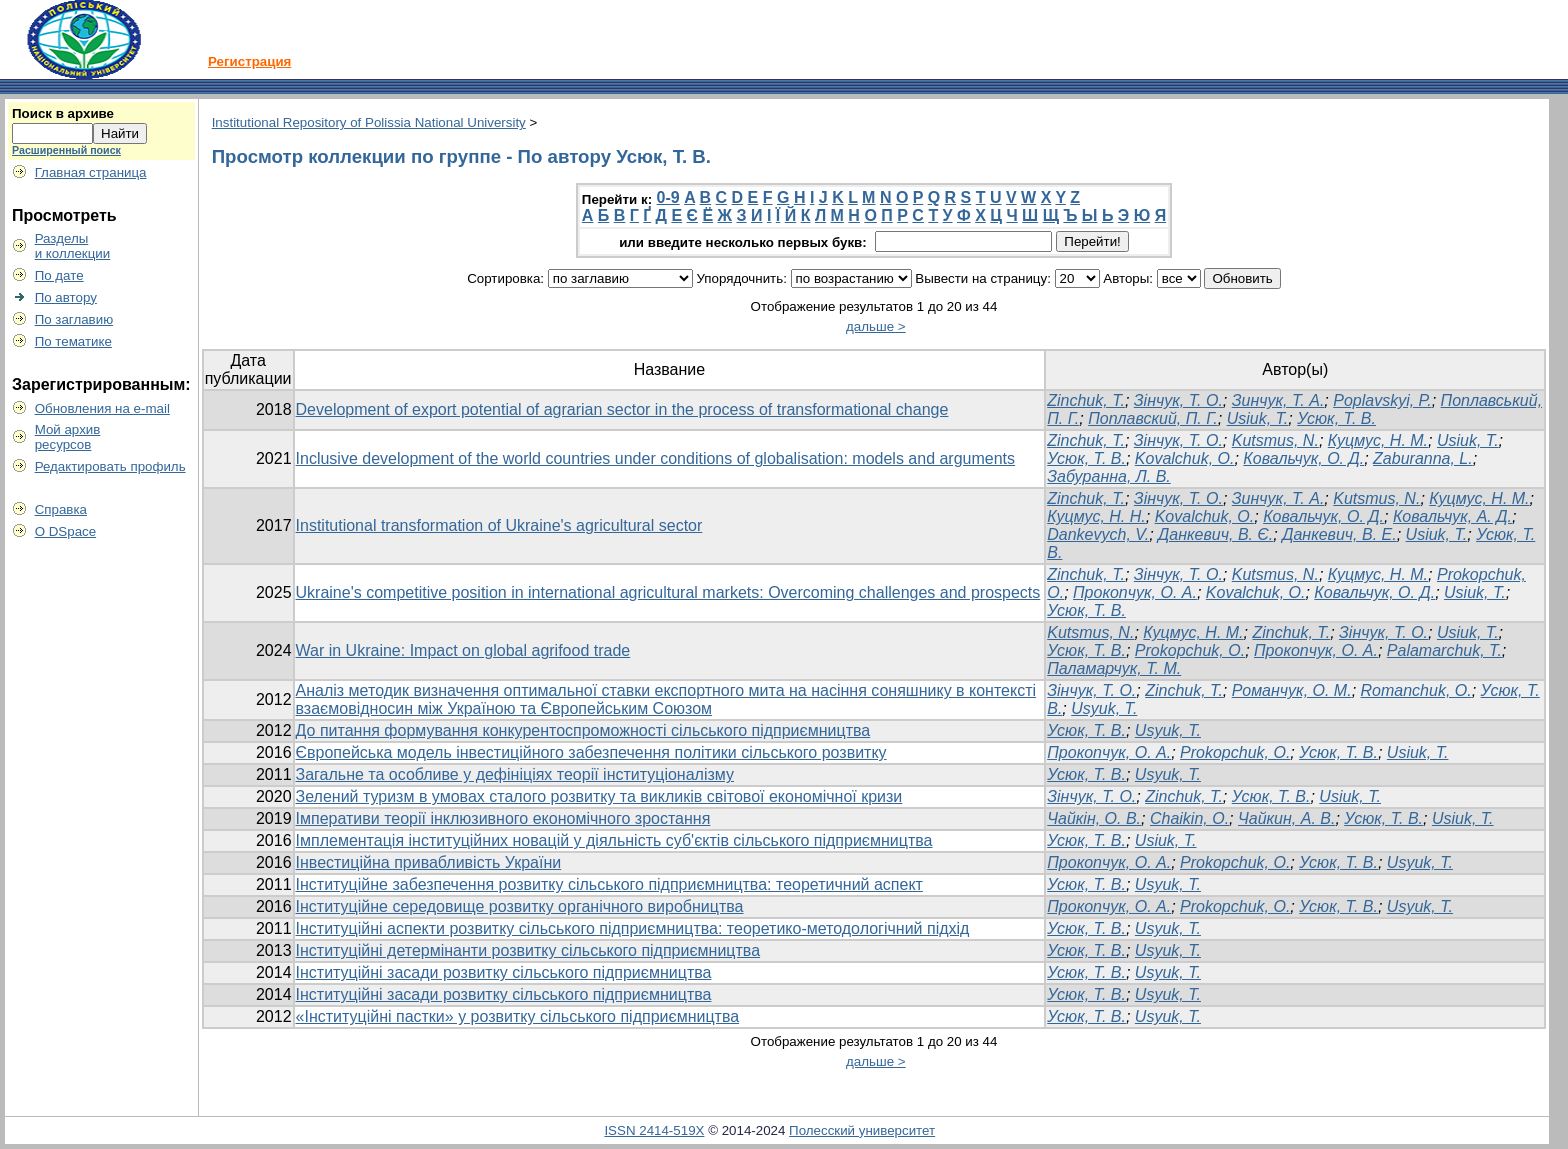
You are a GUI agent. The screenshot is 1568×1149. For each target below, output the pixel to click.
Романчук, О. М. (1292, 690)
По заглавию (74, 319)
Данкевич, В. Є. (1215, 534)
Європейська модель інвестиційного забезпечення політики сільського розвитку (591, 752)
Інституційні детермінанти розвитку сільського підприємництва (528, 950)
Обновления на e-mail (102, 408)
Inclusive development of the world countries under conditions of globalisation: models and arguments (656, 458)
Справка (61, 509)
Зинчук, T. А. (1278, 498)
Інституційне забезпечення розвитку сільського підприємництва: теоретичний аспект (609, 884)
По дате (59, 275)
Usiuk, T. (1258, 418)
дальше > (876, 326)
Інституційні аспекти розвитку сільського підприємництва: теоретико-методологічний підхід (633, 928)
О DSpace (66, 531)
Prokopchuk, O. (1190, 650)
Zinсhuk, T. (1184, 690)
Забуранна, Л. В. (1109, 476)
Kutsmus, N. (1275, 440)
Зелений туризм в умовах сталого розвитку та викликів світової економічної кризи (599, 796)
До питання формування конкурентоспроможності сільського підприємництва (583, 730)
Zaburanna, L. (1423, 458)
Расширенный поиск (66, 150)
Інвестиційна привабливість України (429, 862)
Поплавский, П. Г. (1153, 418)
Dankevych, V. (1098, 534)
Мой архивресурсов (68, 437)
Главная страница (91, 172)
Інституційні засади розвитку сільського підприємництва (504, 972)
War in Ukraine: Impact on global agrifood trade (463, 650)
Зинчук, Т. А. (1278, 400)
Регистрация (249, 61)
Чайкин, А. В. (1286, 818)
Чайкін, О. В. (1094, 818)
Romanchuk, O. (1416, 690)
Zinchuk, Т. (1086, 498)
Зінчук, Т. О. (1178, 400)
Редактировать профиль (110, 466)
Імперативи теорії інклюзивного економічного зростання (503, 818)
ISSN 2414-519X (654, 1130)
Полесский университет (862, 1130)
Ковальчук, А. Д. (1452, 516)
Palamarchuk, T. (1444, 650)
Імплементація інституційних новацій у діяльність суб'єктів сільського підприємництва (614, 840)
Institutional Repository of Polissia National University (369, 122)
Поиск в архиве (63, 113)
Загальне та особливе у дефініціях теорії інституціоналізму (515, 774)
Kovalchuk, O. (1185, 458)
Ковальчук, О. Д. (1303, 458)
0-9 (668, 197)
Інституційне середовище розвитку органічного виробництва (520, 906)
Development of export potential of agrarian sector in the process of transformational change (622, 409)
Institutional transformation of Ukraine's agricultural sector (499, 525)
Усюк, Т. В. (1336, 418)
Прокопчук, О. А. (1135, 592)
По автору (66, 297)
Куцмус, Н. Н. (1096, 516)
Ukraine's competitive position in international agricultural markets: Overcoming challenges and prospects (668, 592)
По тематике (73, 341)
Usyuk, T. (1104, 708)
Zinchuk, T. (1086, 400)
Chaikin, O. (1189, 818)
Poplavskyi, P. (1382, 400)
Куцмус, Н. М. (1378, 440)
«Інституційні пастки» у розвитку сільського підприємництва (518, 1016)
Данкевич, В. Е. (1339, 534)
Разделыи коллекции (73, 246)
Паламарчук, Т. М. (1114, 668)
